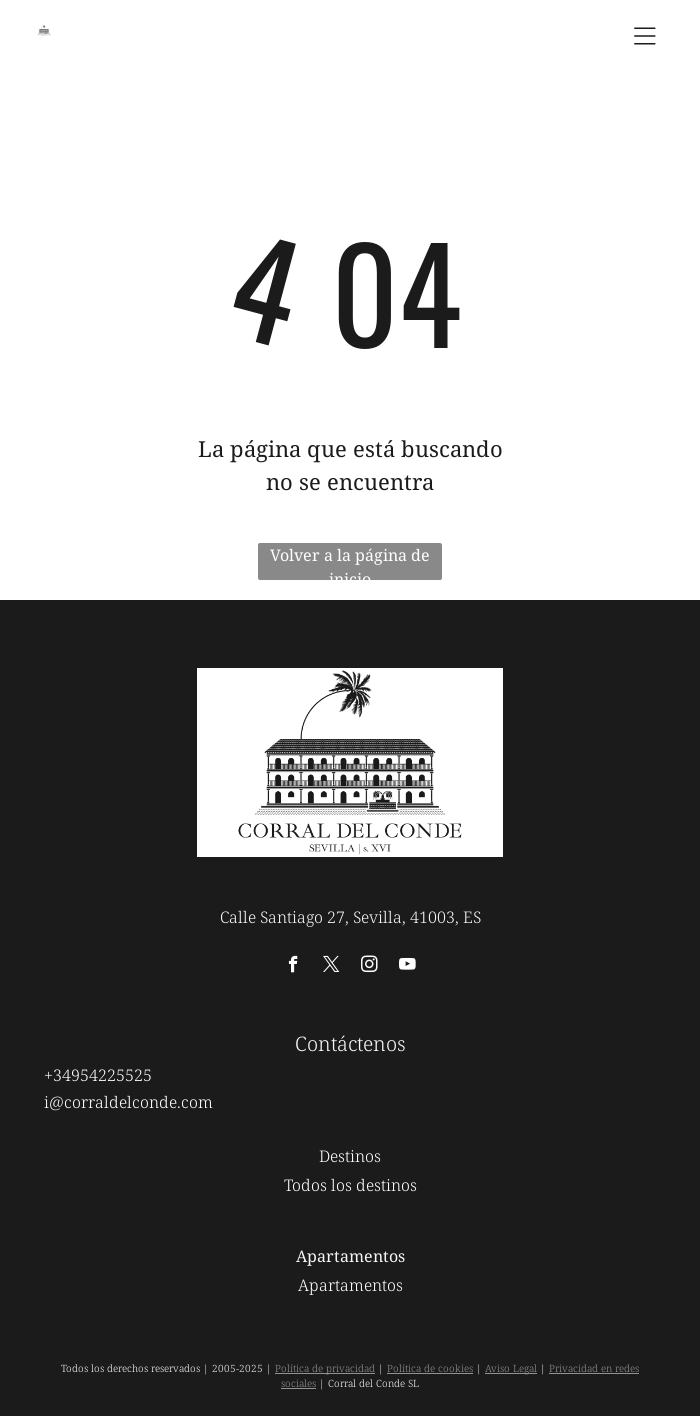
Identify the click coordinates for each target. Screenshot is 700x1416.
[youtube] (407, 967)
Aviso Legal (511, 1368)
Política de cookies (430, 1368)
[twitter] (331, 967)
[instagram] (369, 967)
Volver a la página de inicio (350, 562)
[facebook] (293, 967)
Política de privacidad (325, 1368)
